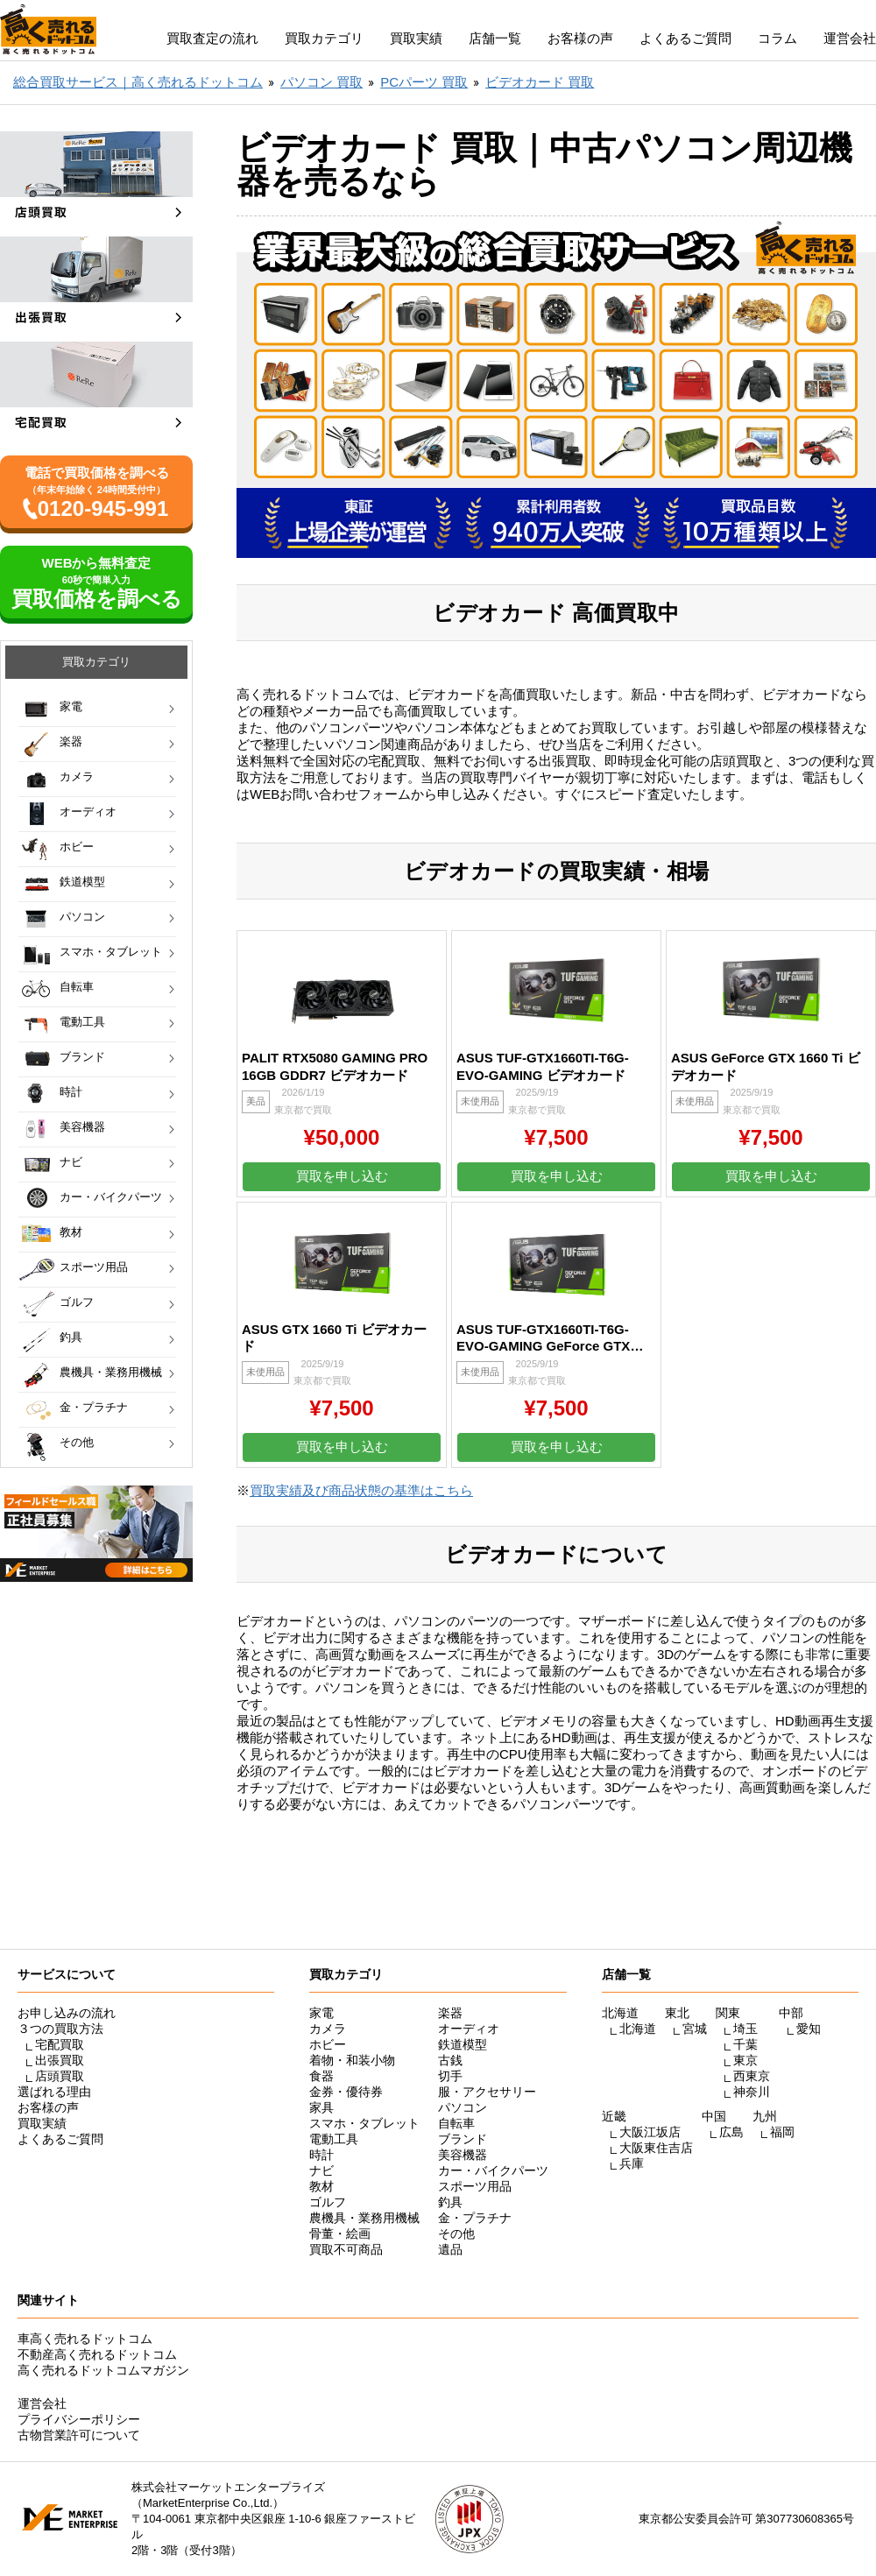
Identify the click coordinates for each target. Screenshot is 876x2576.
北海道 (637, 2029)
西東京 (751, 2076)
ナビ (71, 1161)
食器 (321, 2076)
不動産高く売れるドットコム (97, 2354)
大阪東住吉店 (656, 2148)
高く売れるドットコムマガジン (103, 2370)
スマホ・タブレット (111, 951)
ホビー (77, 846)
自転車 (77, 986)
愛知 (808, 2029)
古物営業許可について (79, 2435)
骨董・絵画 (340, 2234)
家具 (321, 2107)
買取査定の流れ (212, 38)
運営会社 (849, 38)
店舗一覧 (495, 38)
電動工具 (82, 1021)
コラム (777, 38)
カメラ (77, 776)
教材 (71, 1232)
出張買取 (59, 2060)
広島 (731, 2132)
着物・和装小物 (352, 2060)
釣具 (71, 1337)
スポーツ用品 (94, 1267)
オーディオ (88, 811)
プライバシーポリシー (79, 2419)
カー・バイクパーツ (111, 1196)
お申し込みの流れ (67, 2013)
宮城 (694, 2029)
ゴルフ (77, 1302)
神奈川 (751, 2092)
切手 (450, 2076)
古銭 (450, 2060)
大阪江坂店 (650, 2132)
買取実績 (416, 38)
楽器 (71, 741)
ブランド (82, 1056)
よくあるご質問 (685, 38)
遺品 (450, 2249)
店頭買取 (59, 2076)
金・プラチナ (94, 1407)
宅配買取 (59, 2044)
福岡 (782, 2132)
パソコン (82, 916)
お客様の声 (580, 38)
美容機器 (82, 1126)
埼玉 (745, 2029)
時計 (71, 1091)
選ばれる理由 (54, 2092)
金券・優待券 (346, 2092)
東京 (745, 2060)
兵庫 (631, 2163)
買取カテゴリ (324, 38)
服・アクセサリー (487, 2092)
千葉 (745, 2044)
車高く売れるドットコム (85, 2339)
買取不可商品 (346, 2249)
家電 (71, 706)
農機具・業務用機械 (111, 1372)
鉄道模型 (82, 881)
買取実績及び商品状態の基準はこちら (361, 1490)
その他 (77, 1442)
